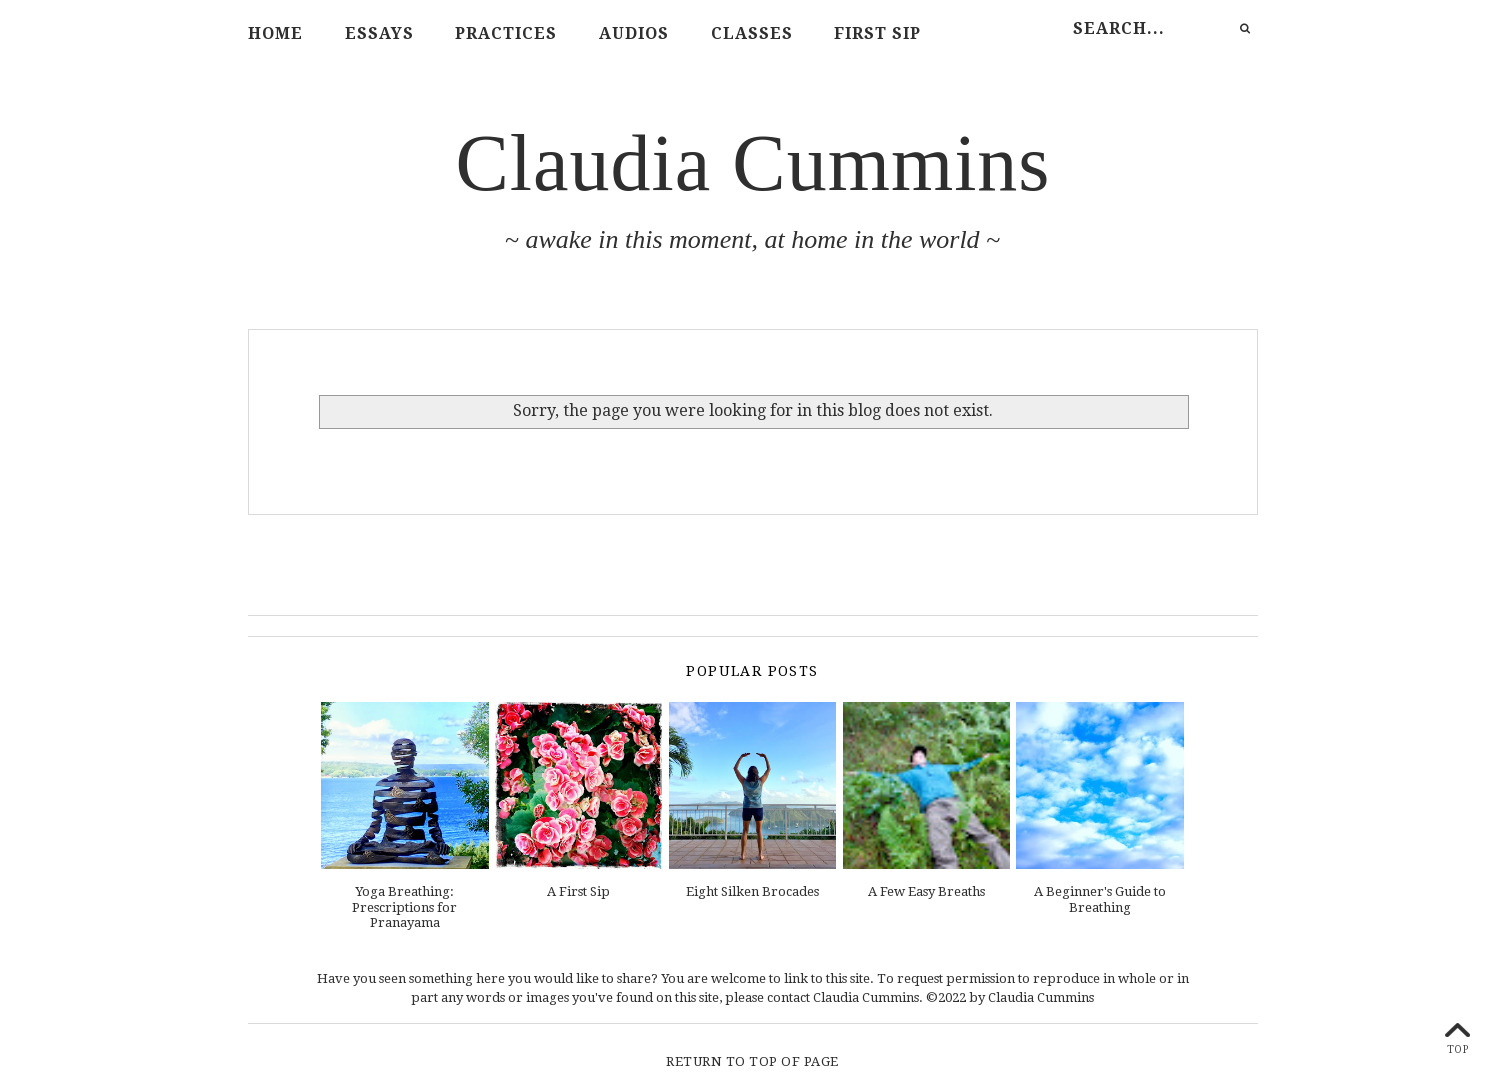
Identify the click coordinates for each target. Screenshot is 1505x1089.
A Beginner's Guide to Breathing (1100, 899)
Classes (752, 33)
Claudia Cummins (753, 163)
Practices (506, 33)
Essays (379, 33)
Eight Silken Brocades (752, 891)
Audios (634, 33)
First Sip (877, 33)
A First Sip (578, 891)
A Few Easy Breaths (926, 891)
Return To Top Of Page (752, 1061)
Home (275, 33)
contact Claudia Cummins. (845, 997)
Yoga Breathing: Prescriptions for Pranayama (404, 907)
